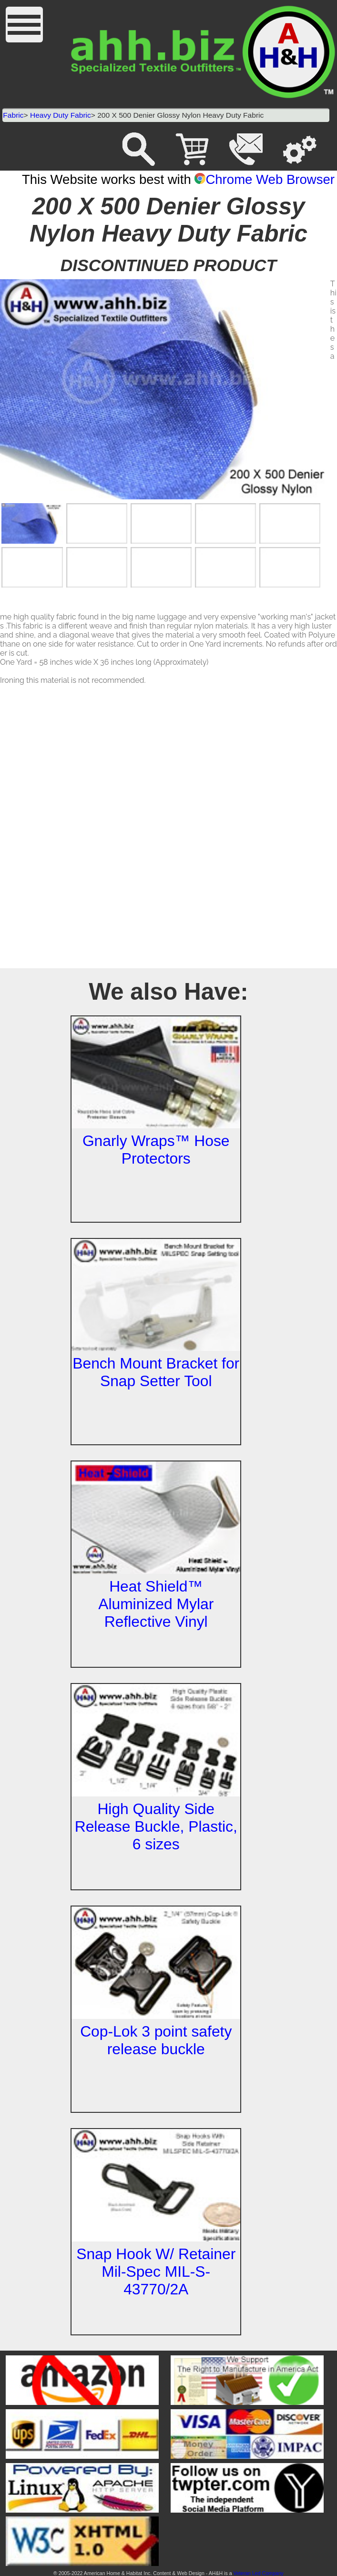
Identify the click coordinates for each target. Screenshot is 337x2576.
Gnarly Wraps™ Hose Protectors (156, 1149)
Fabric (13, 115)
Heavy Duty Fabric (60, 115)
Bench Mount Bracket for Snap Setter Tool (155, 1372)
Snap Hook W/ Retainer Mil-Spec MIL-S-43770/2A (155, 2271)
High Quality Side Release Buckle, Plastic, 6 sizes (156, 1826)
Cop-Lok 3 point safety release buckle (156, 2040)
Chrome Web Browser (264, 179)
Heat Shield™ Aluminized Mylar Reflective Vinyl (156, 1604)
